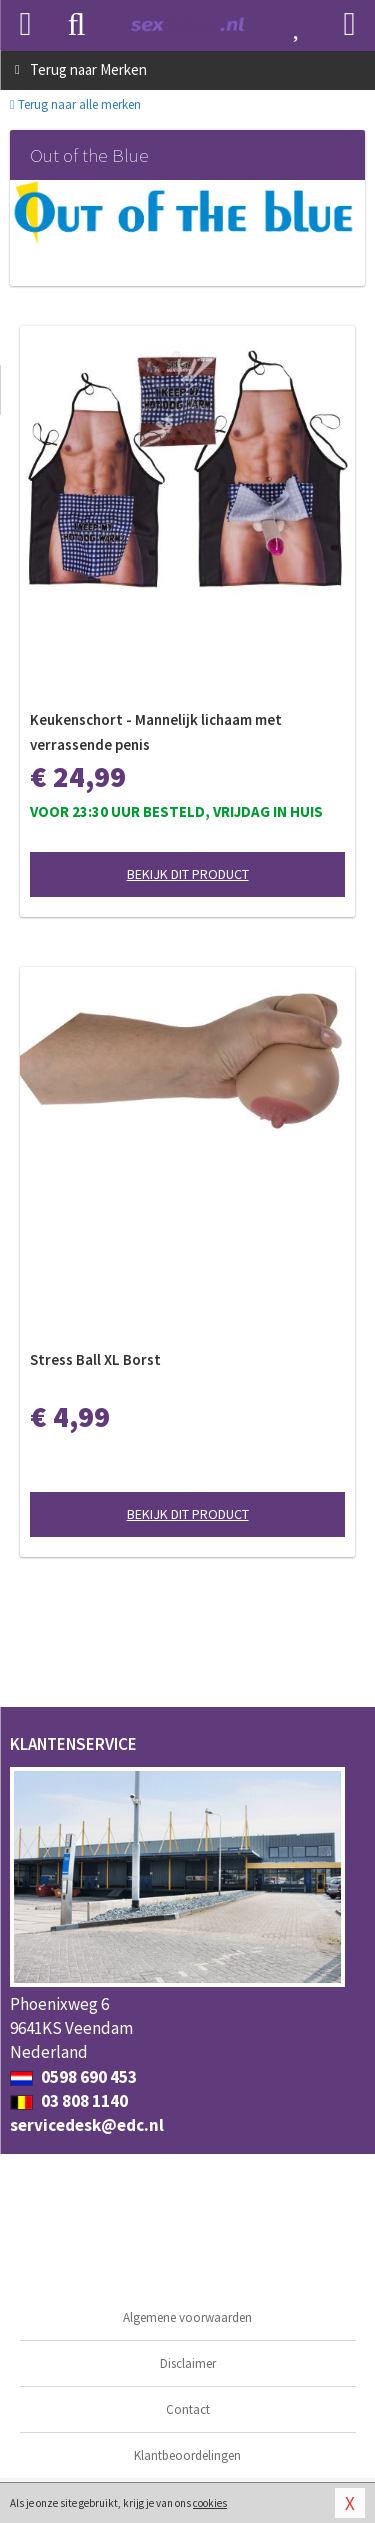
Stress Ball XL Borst (95, 1359)
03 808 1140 (69, 2101)
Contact (188, 2409)
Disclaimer (188, 2363)
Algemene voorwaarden (187, 2317)
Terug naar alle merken (75, 104)
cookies (210, 2503)
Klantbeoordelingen (187, 2455)
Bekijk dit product (188, 874)
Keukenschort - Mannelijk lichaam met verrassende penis (156, 732)
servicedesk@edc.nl (87, 2125)
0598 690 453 (73, 2077)
